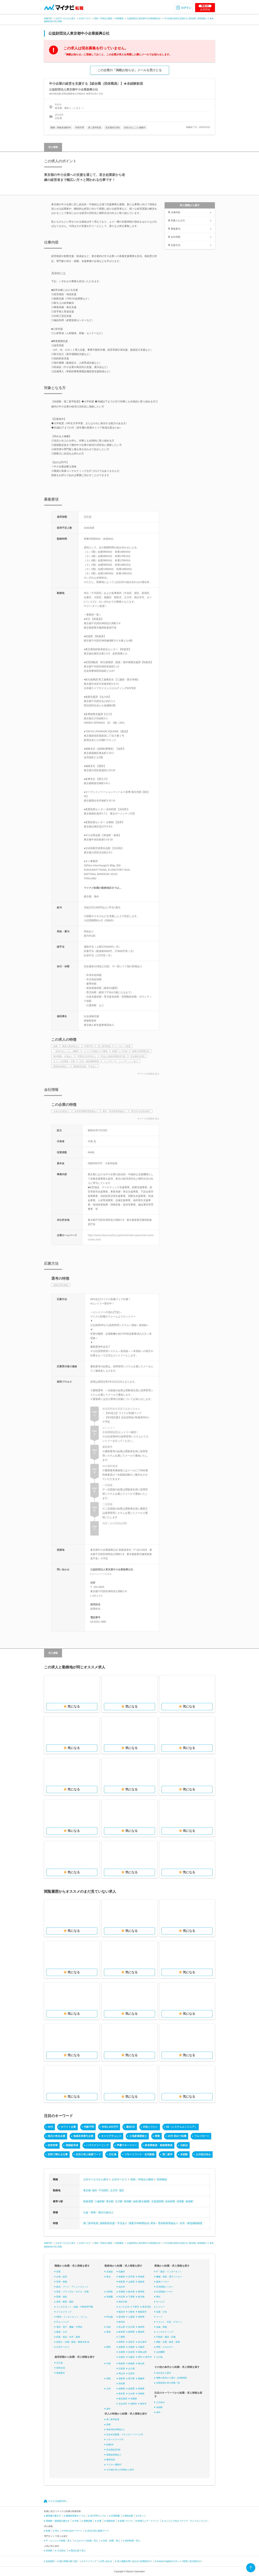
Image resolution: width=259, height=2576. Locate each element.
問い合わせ (106, 2561)
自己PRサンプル (98, 2516)
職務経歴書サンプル (75, 2516)
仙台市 (122, 2287)
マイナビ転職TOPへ (57, 2501)
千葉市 (136, 2307)
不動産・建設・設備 (166, 2337)
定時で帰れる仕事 (58, 2154)
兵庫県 (122, 2352)
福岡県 (122, 2388)
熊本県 (122, 2393)
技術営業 (53, 2145)
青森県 (122, 2276)
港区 (121, 2190)
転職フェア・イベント (148, 2521)
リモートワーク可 (115, 2439)
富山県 (122, 2327)
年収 (76, 2521)
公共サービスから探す (65, 18)
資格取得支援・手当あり (113, 2223)
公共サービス (85, 18)
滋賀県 (122, 2347)
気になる (74, 1706)
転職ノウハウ (126, 2521)
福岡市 (133, 2403)
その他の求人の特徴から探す (120, 2469)
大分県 (131, 2393)
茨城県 (122, 2291)
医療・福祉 (61, 2296)
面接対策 (110, 2521)
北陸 (108, 2327)
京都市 (122, 2357)
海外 (94, 2190)
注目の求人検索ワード (88, 2154)
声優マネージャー (127, 2145)
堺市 (140, 2357)
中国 (108, 2363)
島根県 (131, 2363)
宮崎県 (141, 2393)
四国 (108, 2378)
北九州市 (123, 2403)
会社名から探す (163, 2373)
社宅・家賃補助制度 (191, 2223)
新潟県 (122, 2317)
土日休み (160, 2402)
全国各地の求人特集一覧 (168, 2383)
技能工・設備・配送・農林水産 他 (72, 2342)
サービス (160, 2301)
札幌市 (122, 2271)
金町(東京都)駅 (141, 2201)
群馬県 (141, 2291)
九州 (108, 2388)
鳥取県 (122, 2363)
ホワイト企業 (68, 2126)
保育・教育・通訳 (65, 2301)
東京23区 (146, 2307)
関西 (108, 2347)
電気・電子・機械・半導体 (69, 2327)
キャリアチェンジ (111, 2136)
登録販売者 (72, 2145)
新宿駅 (128, 2201)
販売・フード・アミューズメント (72, 2287)
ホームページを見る (102, 1574)
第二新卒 (167, 2154)
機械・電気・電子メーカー (169, 2276)
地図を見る (97, 1596)
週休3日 (130, 2126)
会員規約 (50, 2561)
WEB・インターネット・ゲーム (71, 2317)
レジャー (160, 2307)
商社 (158, 2296)
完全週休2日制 (113, 2449)
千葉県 (131, 2296)
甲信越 (109, 2317)
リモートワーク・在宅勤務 (139, 2154)
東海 (108, 2332)
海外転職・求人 (132, 2540)
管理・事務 (61, 2281)
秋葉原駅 (88, 2201)
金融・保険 (161, 2327)
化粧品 (184, 2145)
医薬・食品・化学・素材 (68, 2337)
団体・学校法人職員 (103, 18)
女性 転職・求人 (111, 2540)
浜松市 (131, 2342)
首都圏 (109, 2296)
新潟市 (122, 2322)
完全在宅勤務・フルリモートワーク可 (124, 2434)
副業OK (110, 2444)
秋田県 (122, 2281)
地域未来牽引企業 (83, 2136)
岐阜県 (122, 2332)
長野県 (141, 2317)
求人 (57, 2531)
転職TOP (48, 18)
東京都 (87, 2190)
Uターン (142, 2516)
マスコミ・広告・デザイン (169, 2322)
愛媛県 (141, 2378)
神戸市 (148, 2357)
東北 (108, 2276)
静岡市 (122, 2342)
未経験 (184, 2154)
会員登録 (205, 8)
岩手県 (131, 2276)
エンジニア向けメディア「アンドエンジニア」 (186, 2521)
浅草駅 (180, 2201)
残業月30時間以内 (139, 2223)
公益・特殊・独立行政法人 (98, 2212)
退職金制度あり (113, 2454)
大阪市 (131, 2357)
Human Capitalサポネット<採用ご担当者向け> (179, 2561)
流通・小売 (161, 2312)
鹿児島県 (123, 2398)
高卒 (158, 2412)
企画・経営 (61, 2276)
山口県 (131, 2368)
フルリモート (201, 2136)
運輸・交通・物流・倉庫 (168, 2342)
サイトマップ (90, 2561)
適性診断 (128, 2516)
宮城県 (141, 2276)
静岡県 (131, 2332)
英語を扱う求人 (78, 2550)
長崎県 (141, 2388)
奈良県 (131, 2352)
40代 (50, 2126)
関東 (157, 2136)
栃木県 (131, 2291)
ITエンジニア (62, 2322)
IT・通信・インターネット (169, 2271)
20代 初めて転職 (177, 2136)
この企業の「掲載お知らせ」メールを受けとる (129, 70)
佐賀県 (131, 2388)
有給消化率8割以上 (115, 2429)
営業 (58, 2271)
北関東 (109, 2291)
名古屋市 (142, 2342)
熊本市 (143, 2403)
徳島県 (122, 2378)
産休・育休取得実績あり (164, 2223)
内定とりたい (150, 2126)
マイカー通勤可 (113, 2464)
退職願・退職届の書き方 (58, 2521)
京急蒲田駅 (157, 2201)
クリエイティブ (63, 2312)
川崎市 (131, 2312)
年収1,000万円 (110, 2126)
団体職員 (119, 18)
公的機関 (160, 2352)
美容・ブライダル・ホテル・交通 (72, 2291)
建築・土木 (61, 2332)
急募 (108, 2424)
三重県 (122, 2337)
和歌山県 (142, 2352)
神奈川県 (123, 2301)
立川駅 (119, 2201)
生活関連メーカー (164, 2291)
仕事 (99, 2521)
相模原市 (142, 2312)
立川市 (114, 2190)
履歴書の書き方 (53, 2516)
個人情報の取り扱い (69, 2561)
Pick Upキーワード (73, 2531)
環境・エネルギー (164, 2347)
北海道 (109, 2271)
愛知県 (141, 2332)
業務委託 (60, 2373)
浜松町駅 (170, 2201)
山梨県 (131, 2317)
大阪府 (141, 2347)
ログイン (186, 7)
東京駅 (110, 2201)
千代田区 (104, 2190)
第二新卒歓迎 (90, 2223)
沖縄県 (133, 2398)
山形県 (131, 2281)
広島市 (131, 2373)
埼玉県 (122, 2296)
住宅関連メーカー (164, 2287)
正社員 (112, 2154)
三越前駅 (100, 2201)
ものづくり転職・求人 (87, 2540)
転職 (48, 2531)
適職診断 (88, 2521)
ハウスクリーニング (97, 2145)
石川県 (131, 2327)
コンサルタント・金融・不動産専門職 (74, 2307)
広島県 (122, 2368)
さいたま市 (124, 2307)
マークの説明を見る (149, 1073)
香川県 (131, 2378)
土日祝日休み (203, 2154)
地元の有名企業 (56, 2136)
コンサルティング (164, 2332)
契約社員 (60, 2368)
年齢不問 (89, 2126)
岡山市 (122, 2373)
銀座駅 (189, 2201)
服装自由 (110, 2459)
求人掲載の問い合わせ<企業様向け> (134, 2561)
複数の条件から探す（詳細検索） (172, 2378)
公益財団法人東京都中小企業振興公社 (144, 18)
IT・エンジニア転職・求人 (59, 2540)
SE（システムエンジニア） (181, 2126)
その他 (159, 2357)
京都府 (131, 2347)
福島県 (141, 2281)
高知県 (122, 2383)
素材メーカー (162, 2281)
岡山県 (141, 2363)
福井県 (141, 2327)
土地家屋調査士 (138, 2136)
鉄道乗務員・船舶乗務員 (158, 2145)
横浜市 (122, 2312)
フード (159, 2317)
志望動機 (115, 2516)
